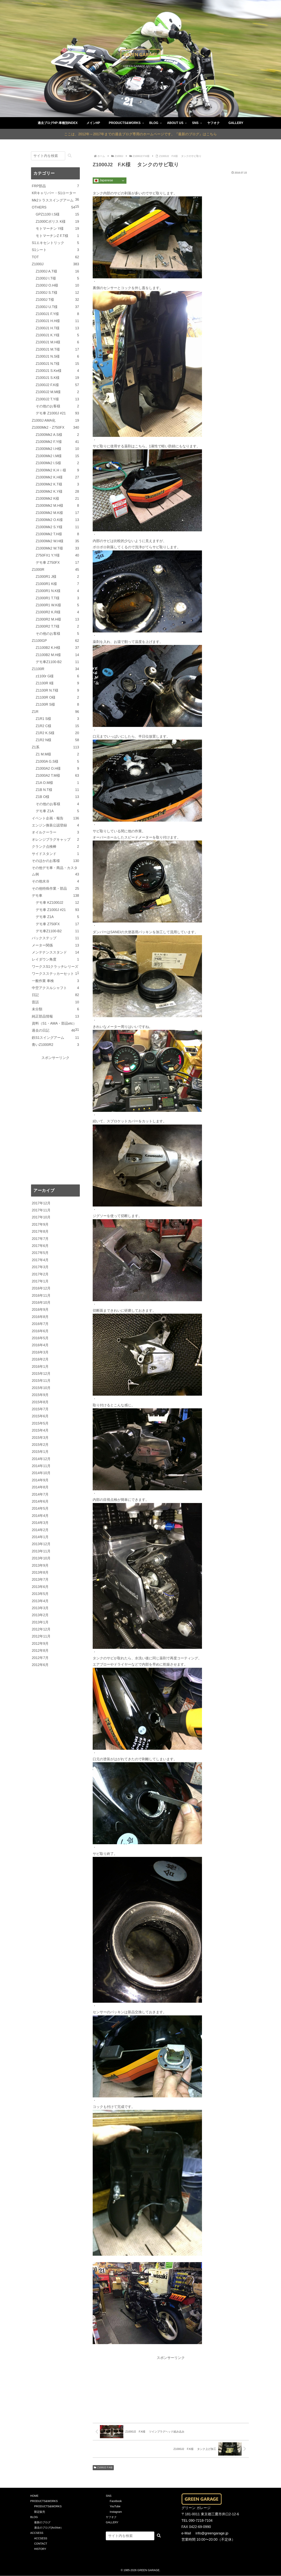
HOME (34, 2495)
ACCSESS (36, 2532)
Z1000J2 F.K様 (103, 2467)
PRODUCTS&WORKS (44, 2501)
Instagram (116, 2511)
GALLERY (112, 2522)
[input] (48, 155)
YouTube (115, 2506)
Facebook (116, 2501)
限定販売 (39, 2511)
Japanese (103, 180)
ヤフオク (111, 2517)
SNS (108, 2495)
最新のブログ (42, 2522)
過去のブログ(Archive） (48, 2527)
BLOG (34, 2517)
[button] (69, 155)
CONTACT (40, 2543)
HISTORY (40, 2548)
